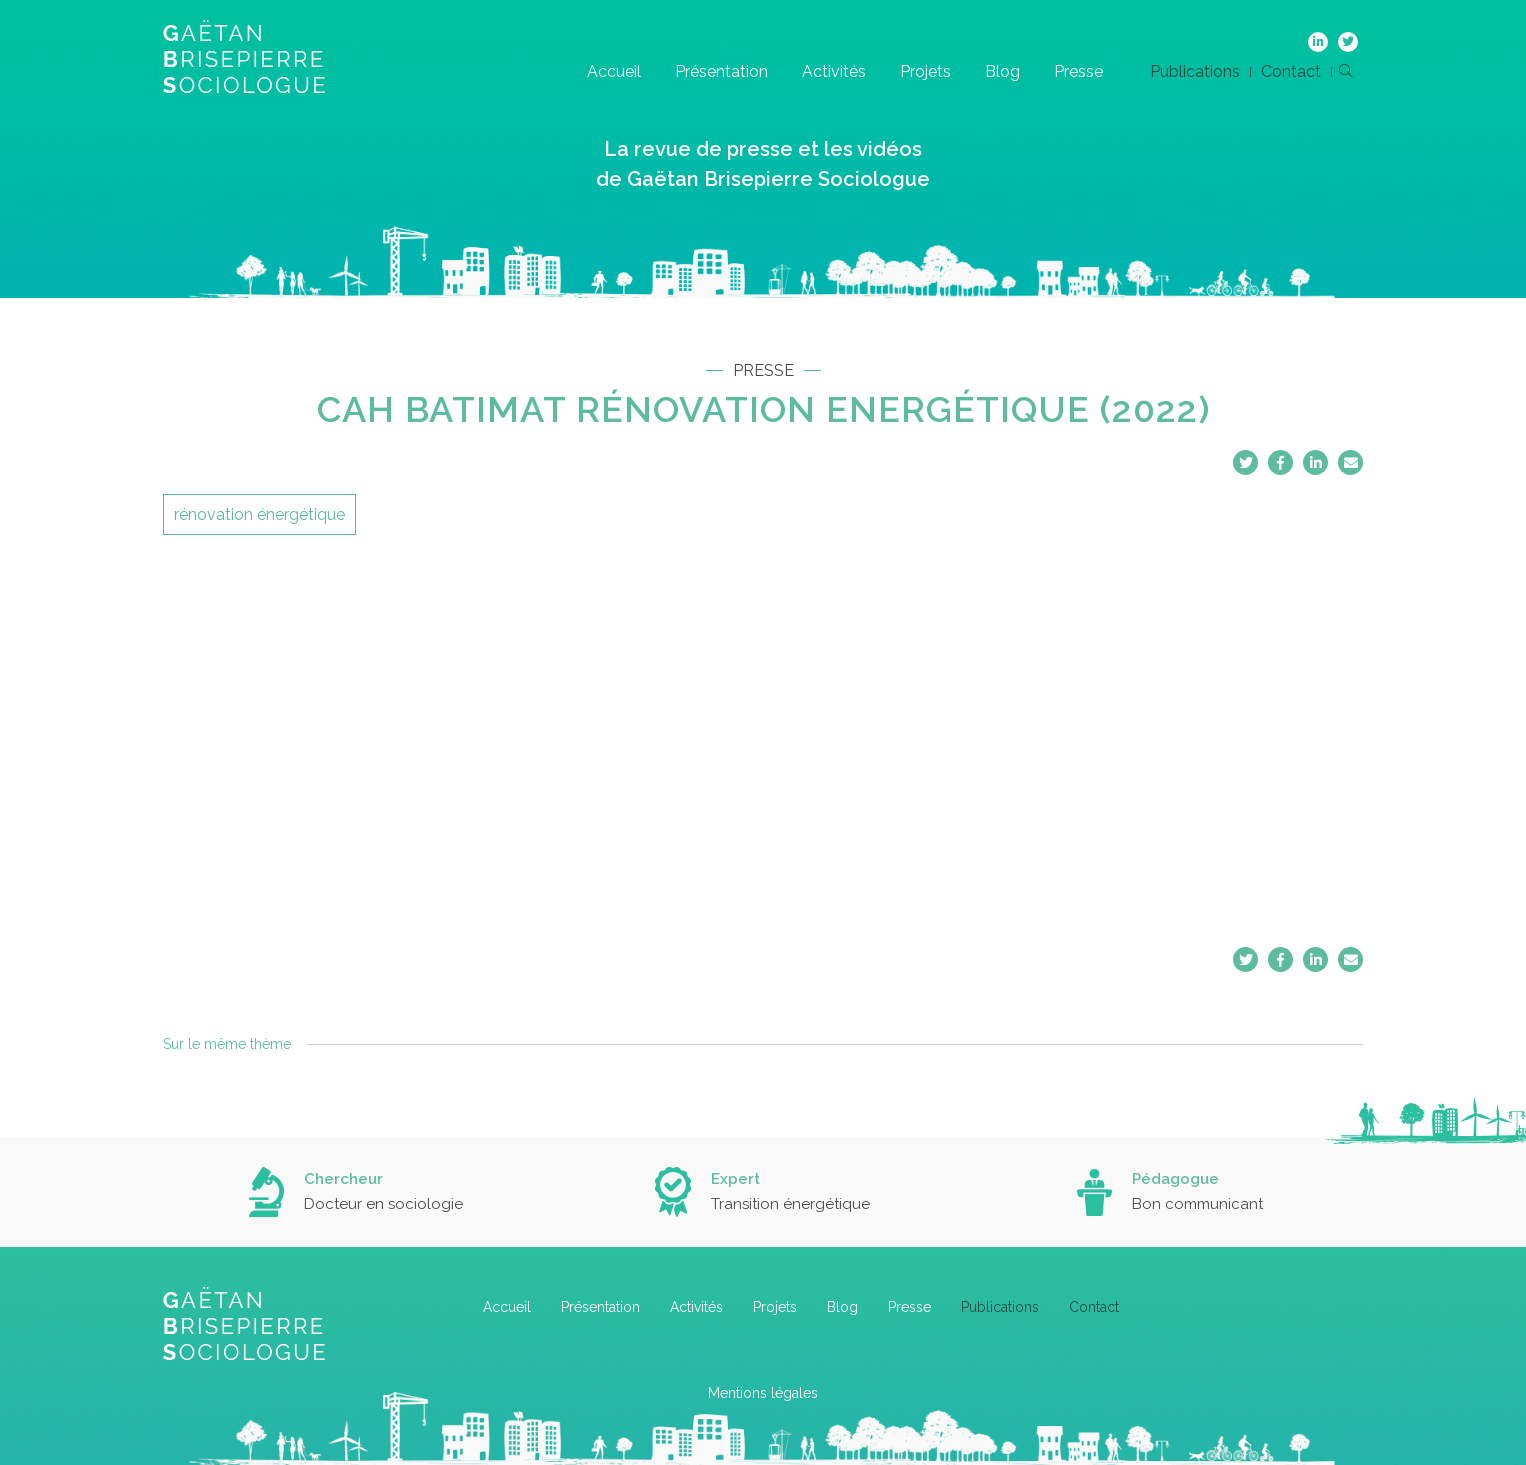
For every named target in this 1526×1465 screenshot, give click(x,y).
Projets (925, 71)
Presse (1078, 71)
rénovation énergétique (259, 514)
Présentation (721, 71)
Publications (1195, 71)
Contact (1291, 71)
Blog (1002, 71)
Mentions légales (763, 1393)
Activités (834, 71)
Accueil (614, 71)
